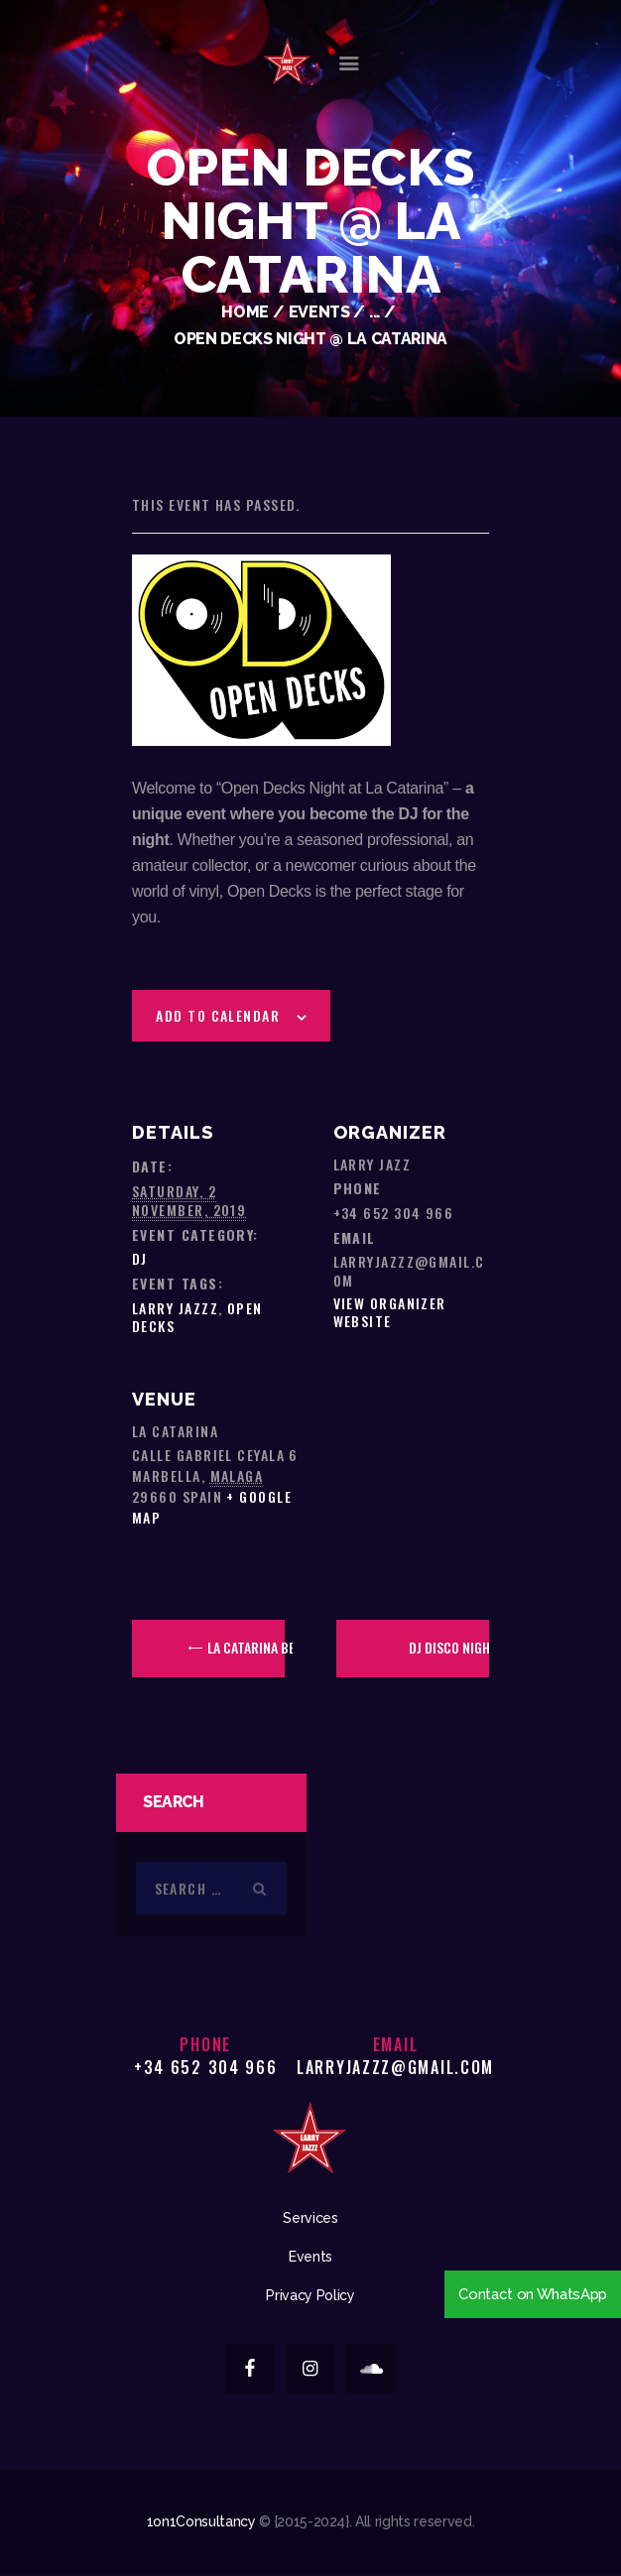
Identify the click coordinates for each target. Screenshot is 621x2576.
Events (319, 312)
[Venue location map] (399, 1435)
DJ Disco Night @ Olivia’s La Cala (449, 1647)
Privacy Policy (310, 2295)
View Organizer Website (389, 1312)
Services (310, 2218)
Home (245, 312)
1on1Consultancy (201, 2521)
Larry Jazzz (175, 1307)
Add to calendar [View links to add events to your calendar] (218, 1015)
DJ (140, 1258)
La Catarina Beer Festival (244, 1647)
